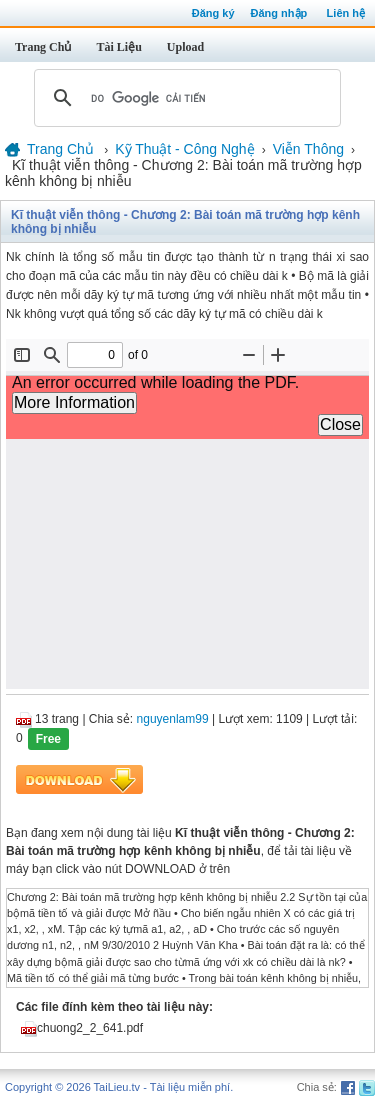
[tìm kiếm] (184, 98)
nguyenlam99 (173, 719)
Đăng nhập (279, 13)
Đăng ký (213, 13)
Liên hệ (346, 13)
